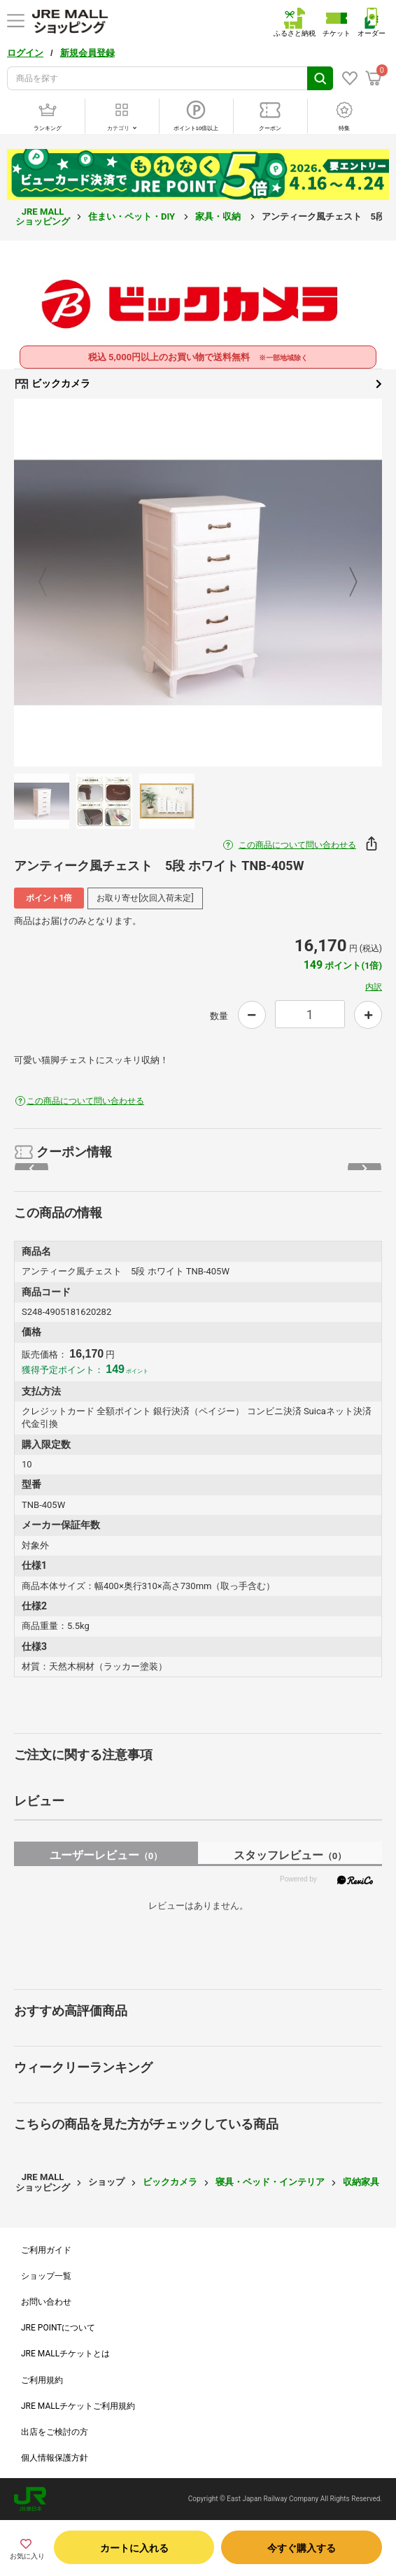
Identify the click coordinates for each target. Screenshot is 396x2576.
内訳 (373, 987)
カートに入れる (134, 2548)
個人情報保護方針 (54, 2458)
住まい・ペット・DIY (132, 216)
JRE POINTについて (58, 2328)
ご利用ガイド (46, 2250)
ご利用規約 (42, 2380)
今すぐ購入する (301, 2548)
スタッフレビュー (290, 1855)
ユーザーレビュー (106, 1855)
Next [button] (344, 582)
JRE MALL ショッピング (42, 216)
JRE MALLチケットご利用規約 (78, 2406)
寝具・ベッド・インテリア (270, 2182)
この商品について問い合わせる (297, 845)
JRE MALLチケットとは (65, 2353)
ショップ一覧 (46, 2276)
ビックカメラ (198, 384)
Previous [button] (51, 582)
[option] (198, 583)
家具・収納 (219, 216)
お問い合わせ (46, 2302)
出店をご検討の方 (54, 2432)
